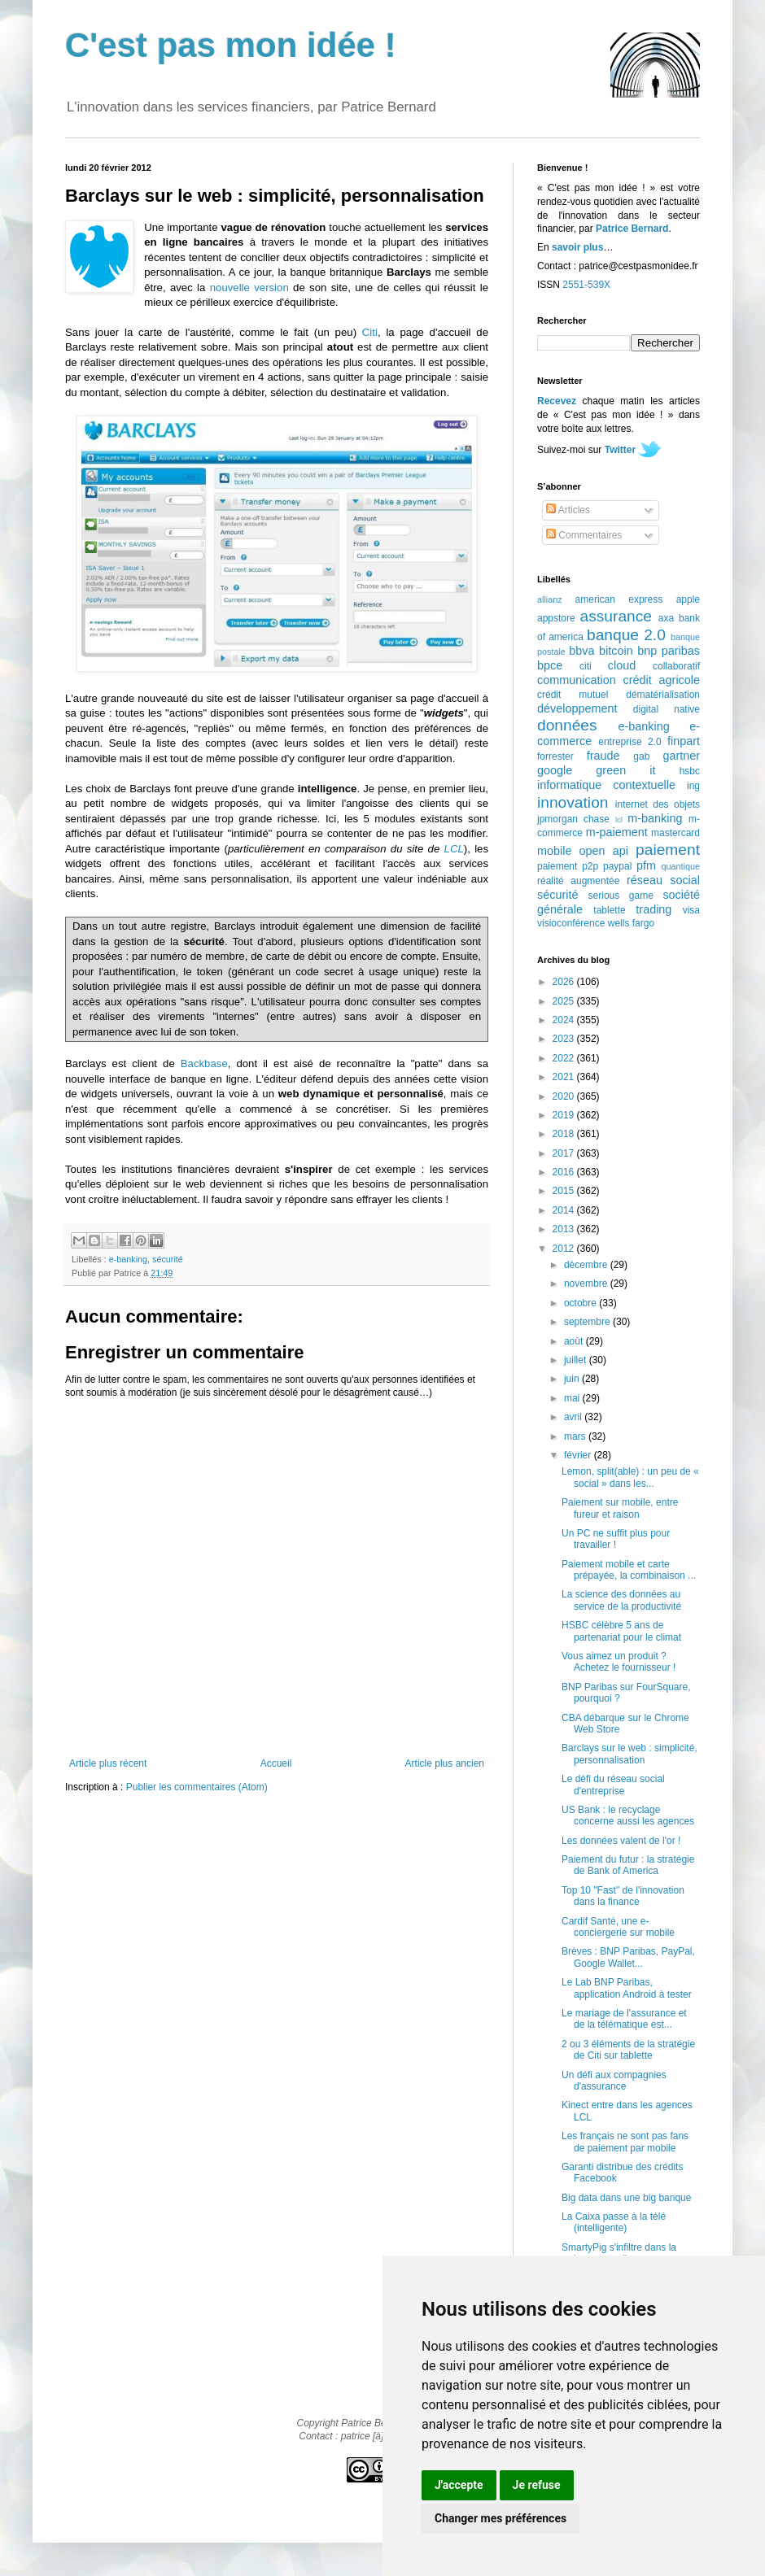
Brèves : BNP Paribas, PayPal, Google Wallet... (628, 1957)
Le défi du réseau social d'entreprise (613, 1784)
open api (603, 850)
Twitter (620, 449)
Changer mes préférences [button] (500, 2518)
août (575, 1341)
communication (576, 679)
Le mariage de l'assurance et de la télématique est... (624, 2018)
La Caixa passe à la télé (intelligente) (614, 2222)
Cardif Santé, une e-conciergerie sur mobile (618, 1927)
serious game (621, 895)
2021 (565, 1077)
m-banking (654, 818)
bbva (581, 650)
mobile (554, 850)
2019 (565, 1115)
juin (573, 1378)
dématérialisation (663, 694)
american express (619, 599)
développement (577, 708)
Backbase (204, 1063)
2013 (565, 1229)
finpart (683, 741)
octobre (581, 1303)
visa (691, 910)
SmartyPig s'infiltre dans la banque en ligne (619, 2253)
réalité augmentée (578, 881)
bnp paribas (668, 650)
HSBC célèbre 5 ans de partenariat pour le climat (621, 1630)
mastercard (675, 833)
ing (693, 785)
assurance (616, 616)
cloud (622, 665)
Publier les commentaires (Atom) (197, 1787)
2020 (565, 1096)
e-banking (128, 1259)
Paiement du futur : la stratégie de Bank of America (628, 1865)
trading (653, 909)
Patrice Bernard (632, 228)
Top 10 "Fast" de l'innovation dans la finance (623, 1896)
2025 (565, 1001)
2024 (565, 1020)
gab (641, 756)
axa (666, 618)
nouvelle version (249, 287)
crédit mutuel (572, 694)
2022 (565, 1058)
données (567, 725)
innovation (572, 802)
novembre (587, 1283)
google (554, 770)
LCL (454, 849)
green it (625, 770)
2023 (565, 1038)
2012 (565, 1248)
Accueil (276, 1763)
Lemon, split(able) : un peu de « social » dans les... (630, 1477)
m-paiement (617, 832)
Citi (370, 332)
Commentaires (584, 535)
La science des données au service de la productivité (621, 1600)
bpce (549, 665)
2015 (565, 1190)
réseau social (663, 880)
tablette (609, 910)
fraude (603, 755)
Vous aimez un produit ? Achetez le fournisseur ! (618, 1661)
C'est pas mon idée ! (230, 45)
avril (574, 1417)
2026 (565, 981)
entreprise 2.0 (629, 742)
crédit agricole (661, 679)
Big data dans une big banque (626, 2197)
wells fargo (631, 923)
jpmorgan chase (573, 819)
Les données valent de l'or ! (621, 1840)
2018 (565, 1134)
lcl (619, 819)
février (579, 1455)
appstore (556, 618)
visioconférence (571, 923)
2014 (565, 1210)
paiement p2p (567, 866)
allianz (549, 599)
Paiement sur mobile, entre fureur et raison (620, 1508)
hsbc (690, 771)
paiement (668, 849)
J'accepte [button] (459, 2484)
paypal (617, 866)
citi (585, 666)
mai (573, 1398)
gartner (681, 755)
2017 (565, 1153)
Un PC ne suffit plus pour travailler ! (616, 1539)
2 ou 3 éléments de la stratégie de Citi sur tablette (628, 2049)
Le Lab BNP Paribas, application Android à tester (627, 1988)
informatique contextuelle (606, 784)
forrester (555, 756)
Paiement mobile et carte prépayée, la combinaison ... (629, 1569)
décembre (587, 1265)
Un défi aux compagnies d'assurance (614, 2080)
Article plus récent (107, 1763)
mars (576, 1436)
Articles (568, 510)
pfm (646, 865)
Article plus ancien (444, 1763)
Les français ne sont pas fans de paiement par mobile (625, 2141)
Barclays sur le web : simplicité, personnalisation (629, 1753)
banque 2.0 (626, 634)
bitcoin (616, 650)
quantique (681, 866)
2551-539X (586, 284)
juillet (576, 1360)
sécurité (167, 1259)
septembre (588, 1321)
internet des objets (657, 804)
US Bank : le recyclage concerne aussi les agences (628, 1815)
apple (688, 599)
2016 (565, 1172)
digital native (666, 709)
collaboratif (676, 666)
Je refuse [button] (537, 2484)
